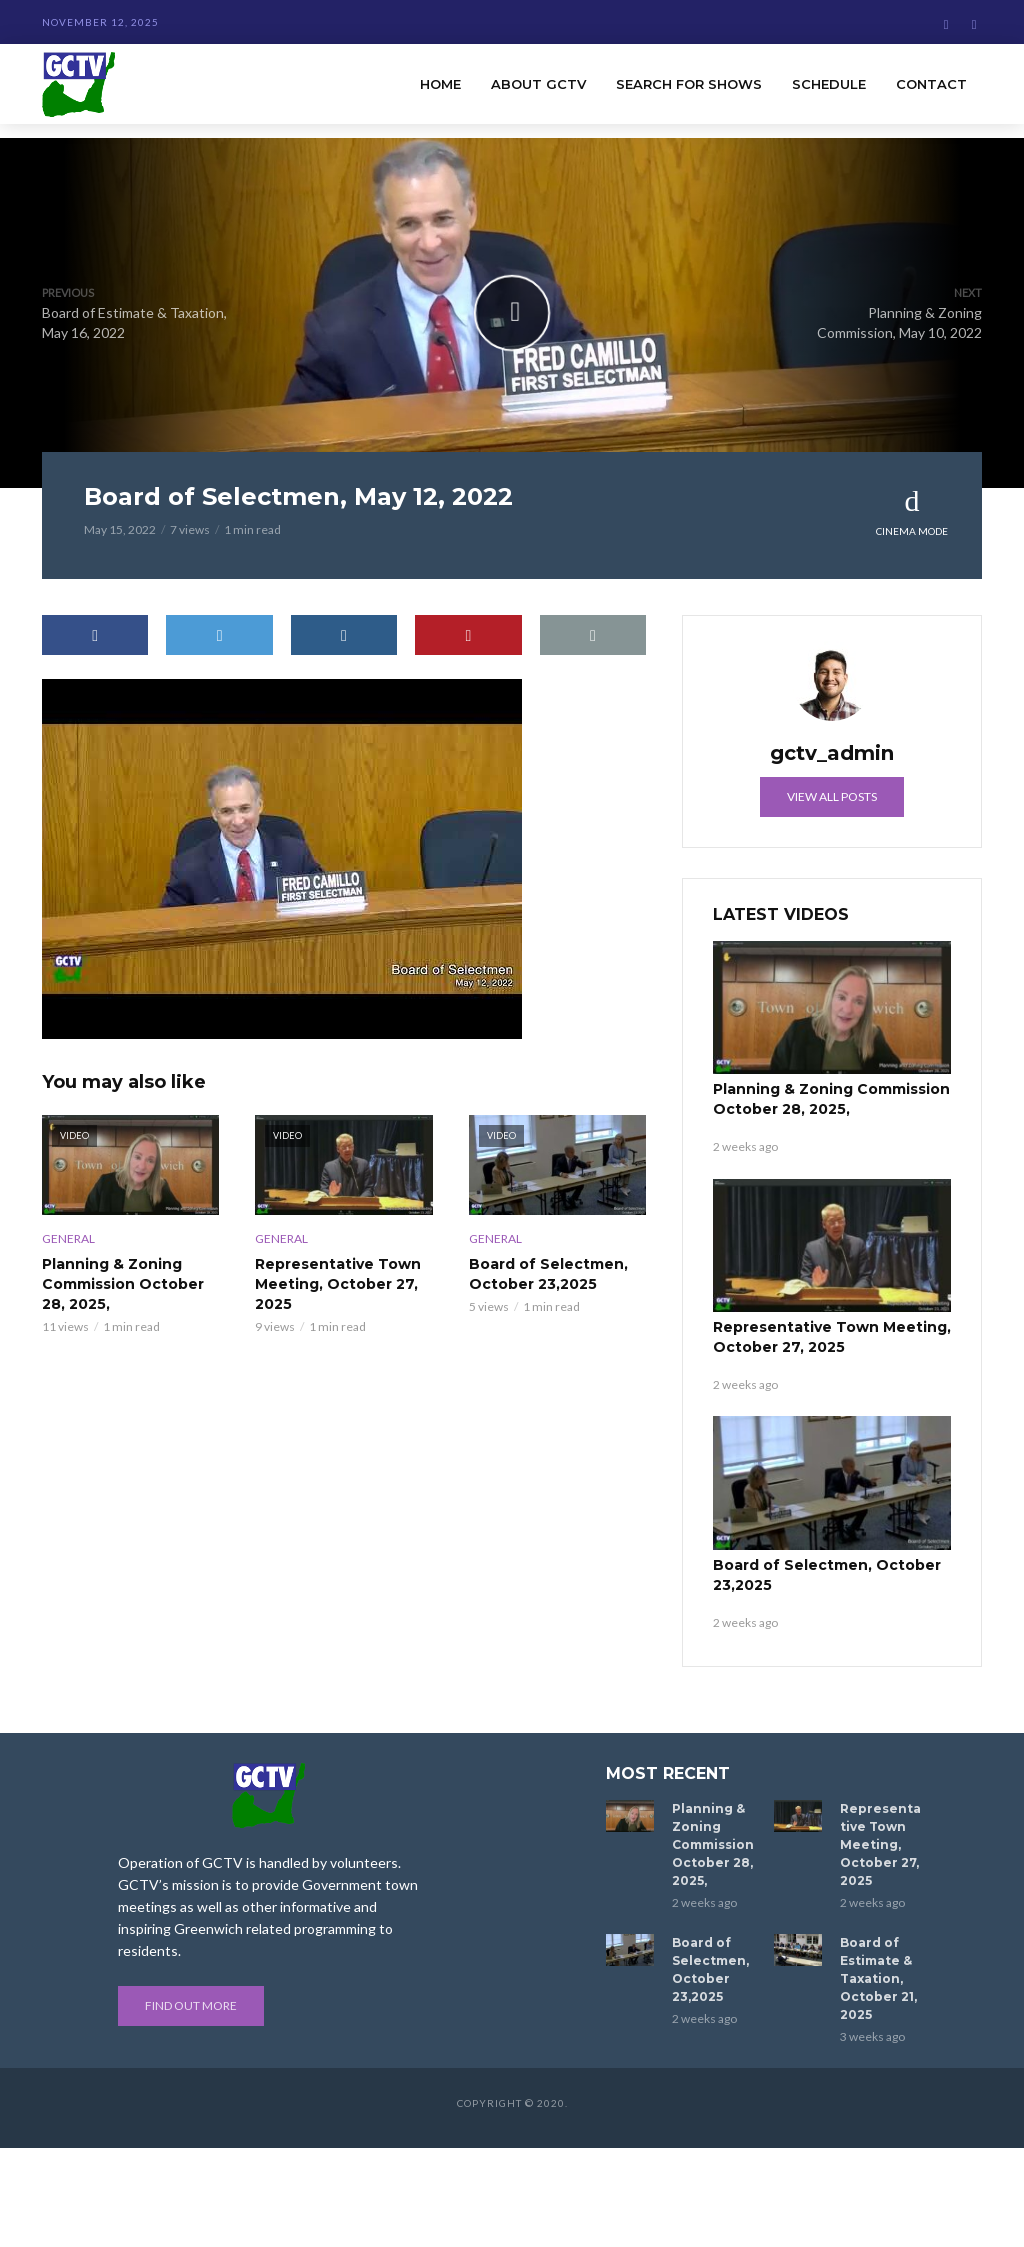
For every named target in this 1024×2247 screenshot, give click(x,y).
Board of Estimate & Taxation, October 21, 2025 (878, 1978)
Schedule (829, 84)
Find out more (191, 2005)
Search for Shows (689, 84)
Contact (931, 84)
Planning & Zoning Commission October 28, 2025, (123, 1284)
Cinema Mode (912, 511)
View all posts (832, 796)
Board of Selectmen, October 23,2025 (548, 1274)
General (68, 1238)
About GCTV (538, 84)
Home (440, 84)
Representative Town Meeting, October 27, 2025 (338, 1284)
